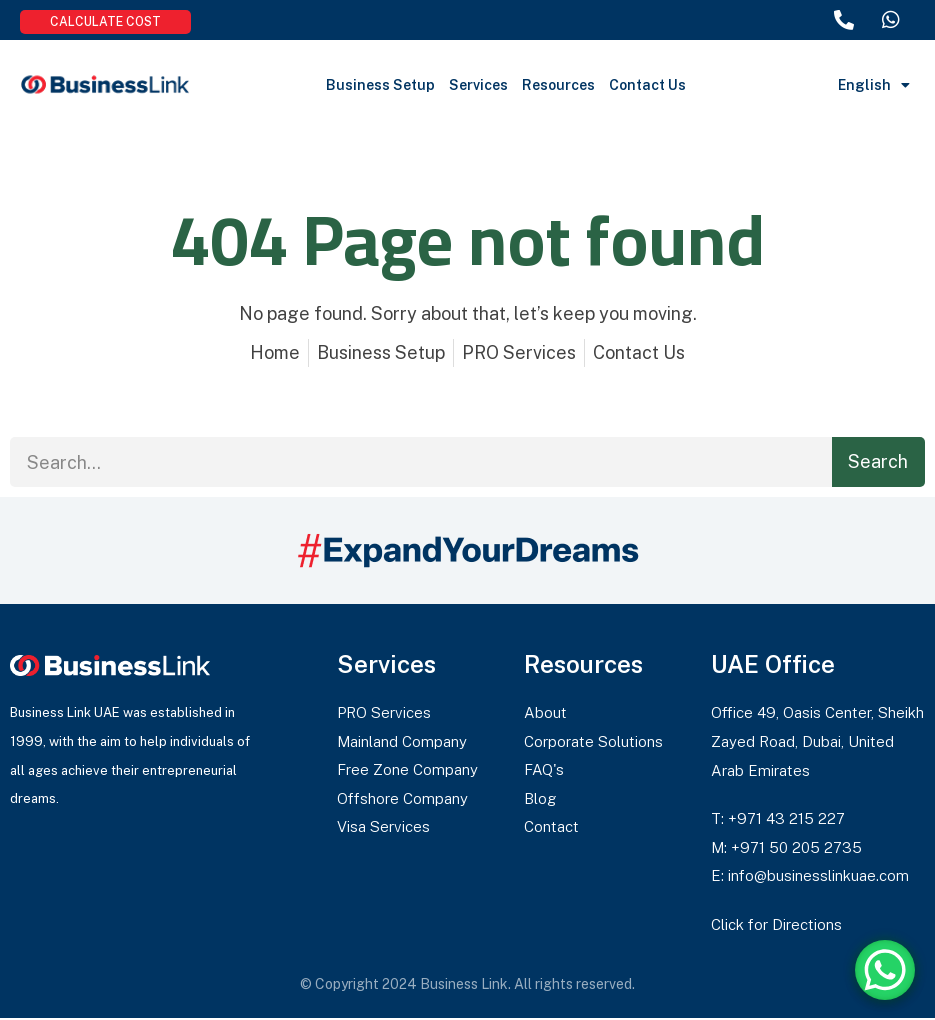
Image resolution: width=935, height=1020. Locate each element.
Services (478, 85)
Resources (558, 85)
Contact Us (647, 85)
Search (878, 461)
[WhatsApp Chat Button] (885, 970)
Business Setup (380, 85)
